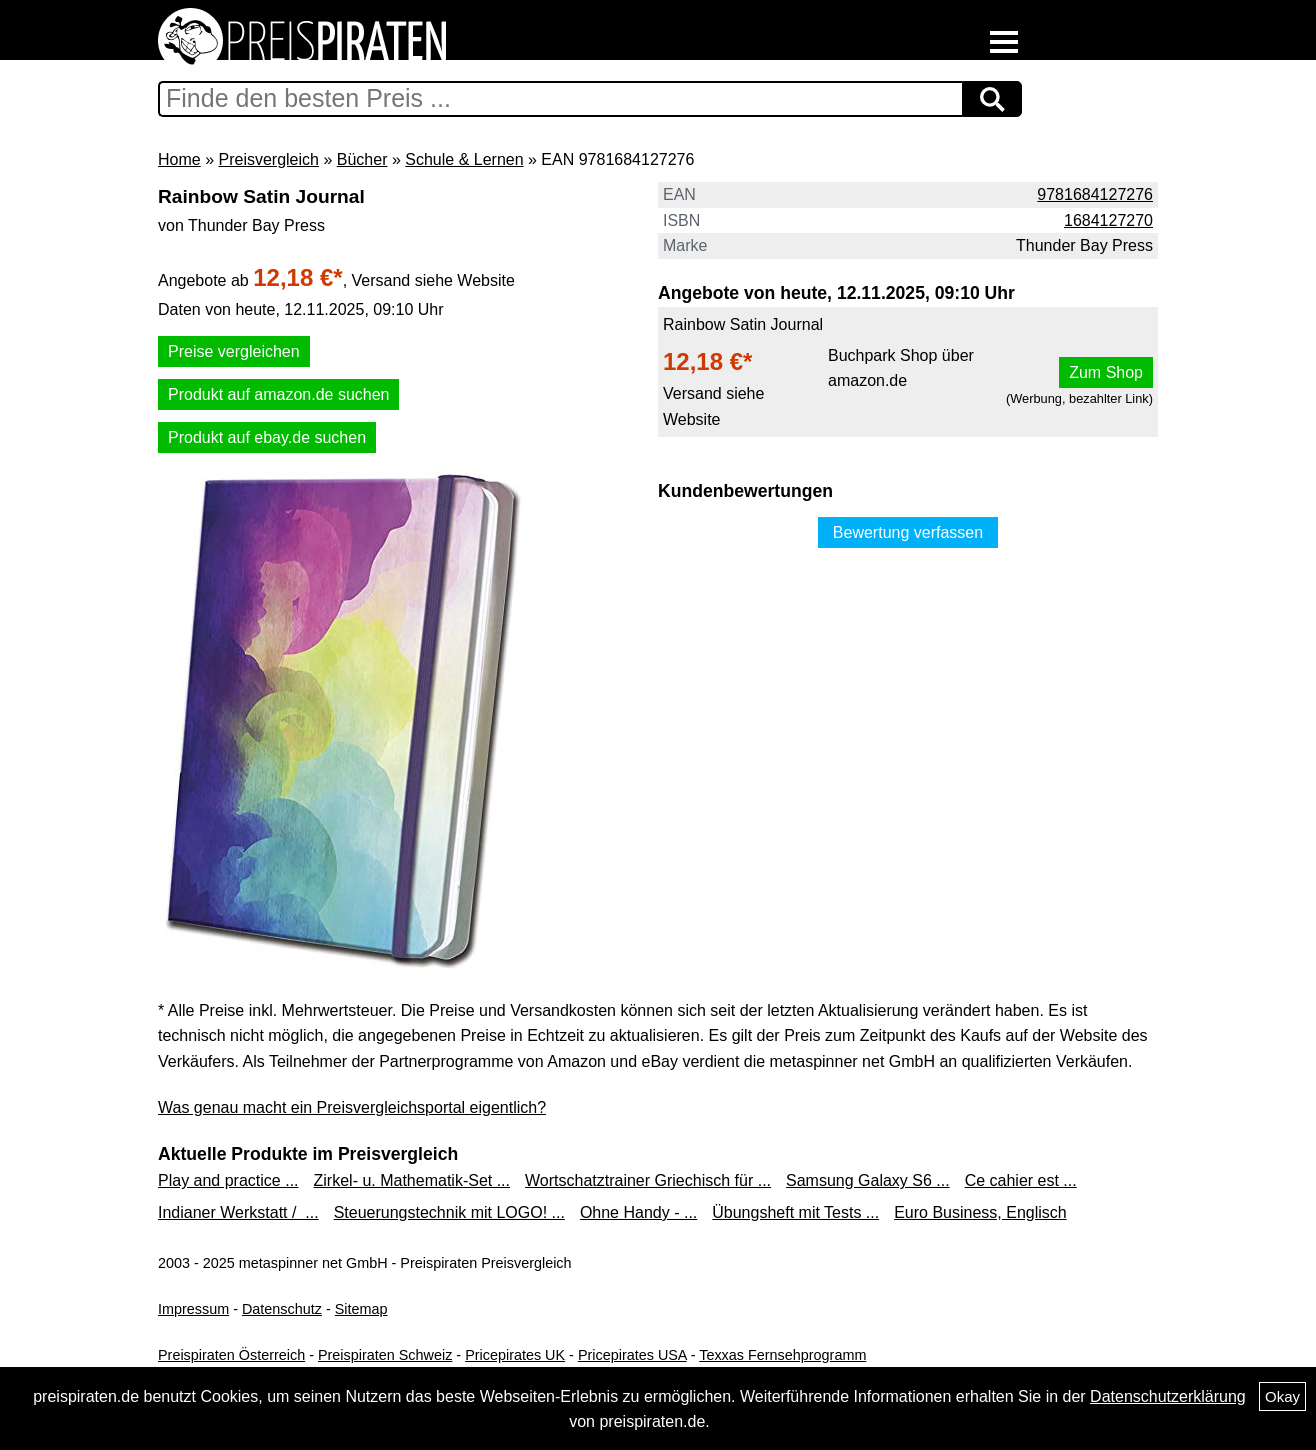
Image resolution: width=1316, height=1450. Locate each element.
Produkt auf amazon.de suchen (278, 394)
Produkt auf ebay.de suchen (267, 437)
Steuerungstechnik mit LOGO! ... (449, 1212)
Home (179, 159)
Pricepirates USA (632, 1355)
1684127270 (1108, 220)
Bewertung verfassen (908, 532)
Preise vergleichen (234, 351)
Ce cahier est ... (1021, 1180)
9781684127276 (1095, 194)
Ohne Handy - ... (638, 1212)
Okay (1282, 1396)
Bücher (362, 159)
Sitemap (361, 1309)
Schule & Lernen (464, 159)
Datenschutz (282, 1309)
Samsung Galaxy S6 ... (868, 1180)
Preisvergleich (268, 159)
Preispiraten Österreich (231, 1355)
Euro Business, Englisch (980, 1212)
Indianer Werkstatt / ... (238, 1212)
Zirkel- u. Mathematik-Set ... (412, 1180)
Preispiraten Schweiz (385, 1355)
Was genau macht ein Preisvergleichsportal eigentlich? (352, 1107)
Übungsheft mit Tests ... (795, 1212)
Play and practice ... (228, 1180)
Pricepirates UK (515, 1355)
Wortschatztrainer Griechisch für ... (648, 1180)
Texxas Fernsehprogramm (782, 1355)
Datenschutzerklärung (1168, 1396)
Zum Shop (1106, 372)
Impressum (193, 1309)
